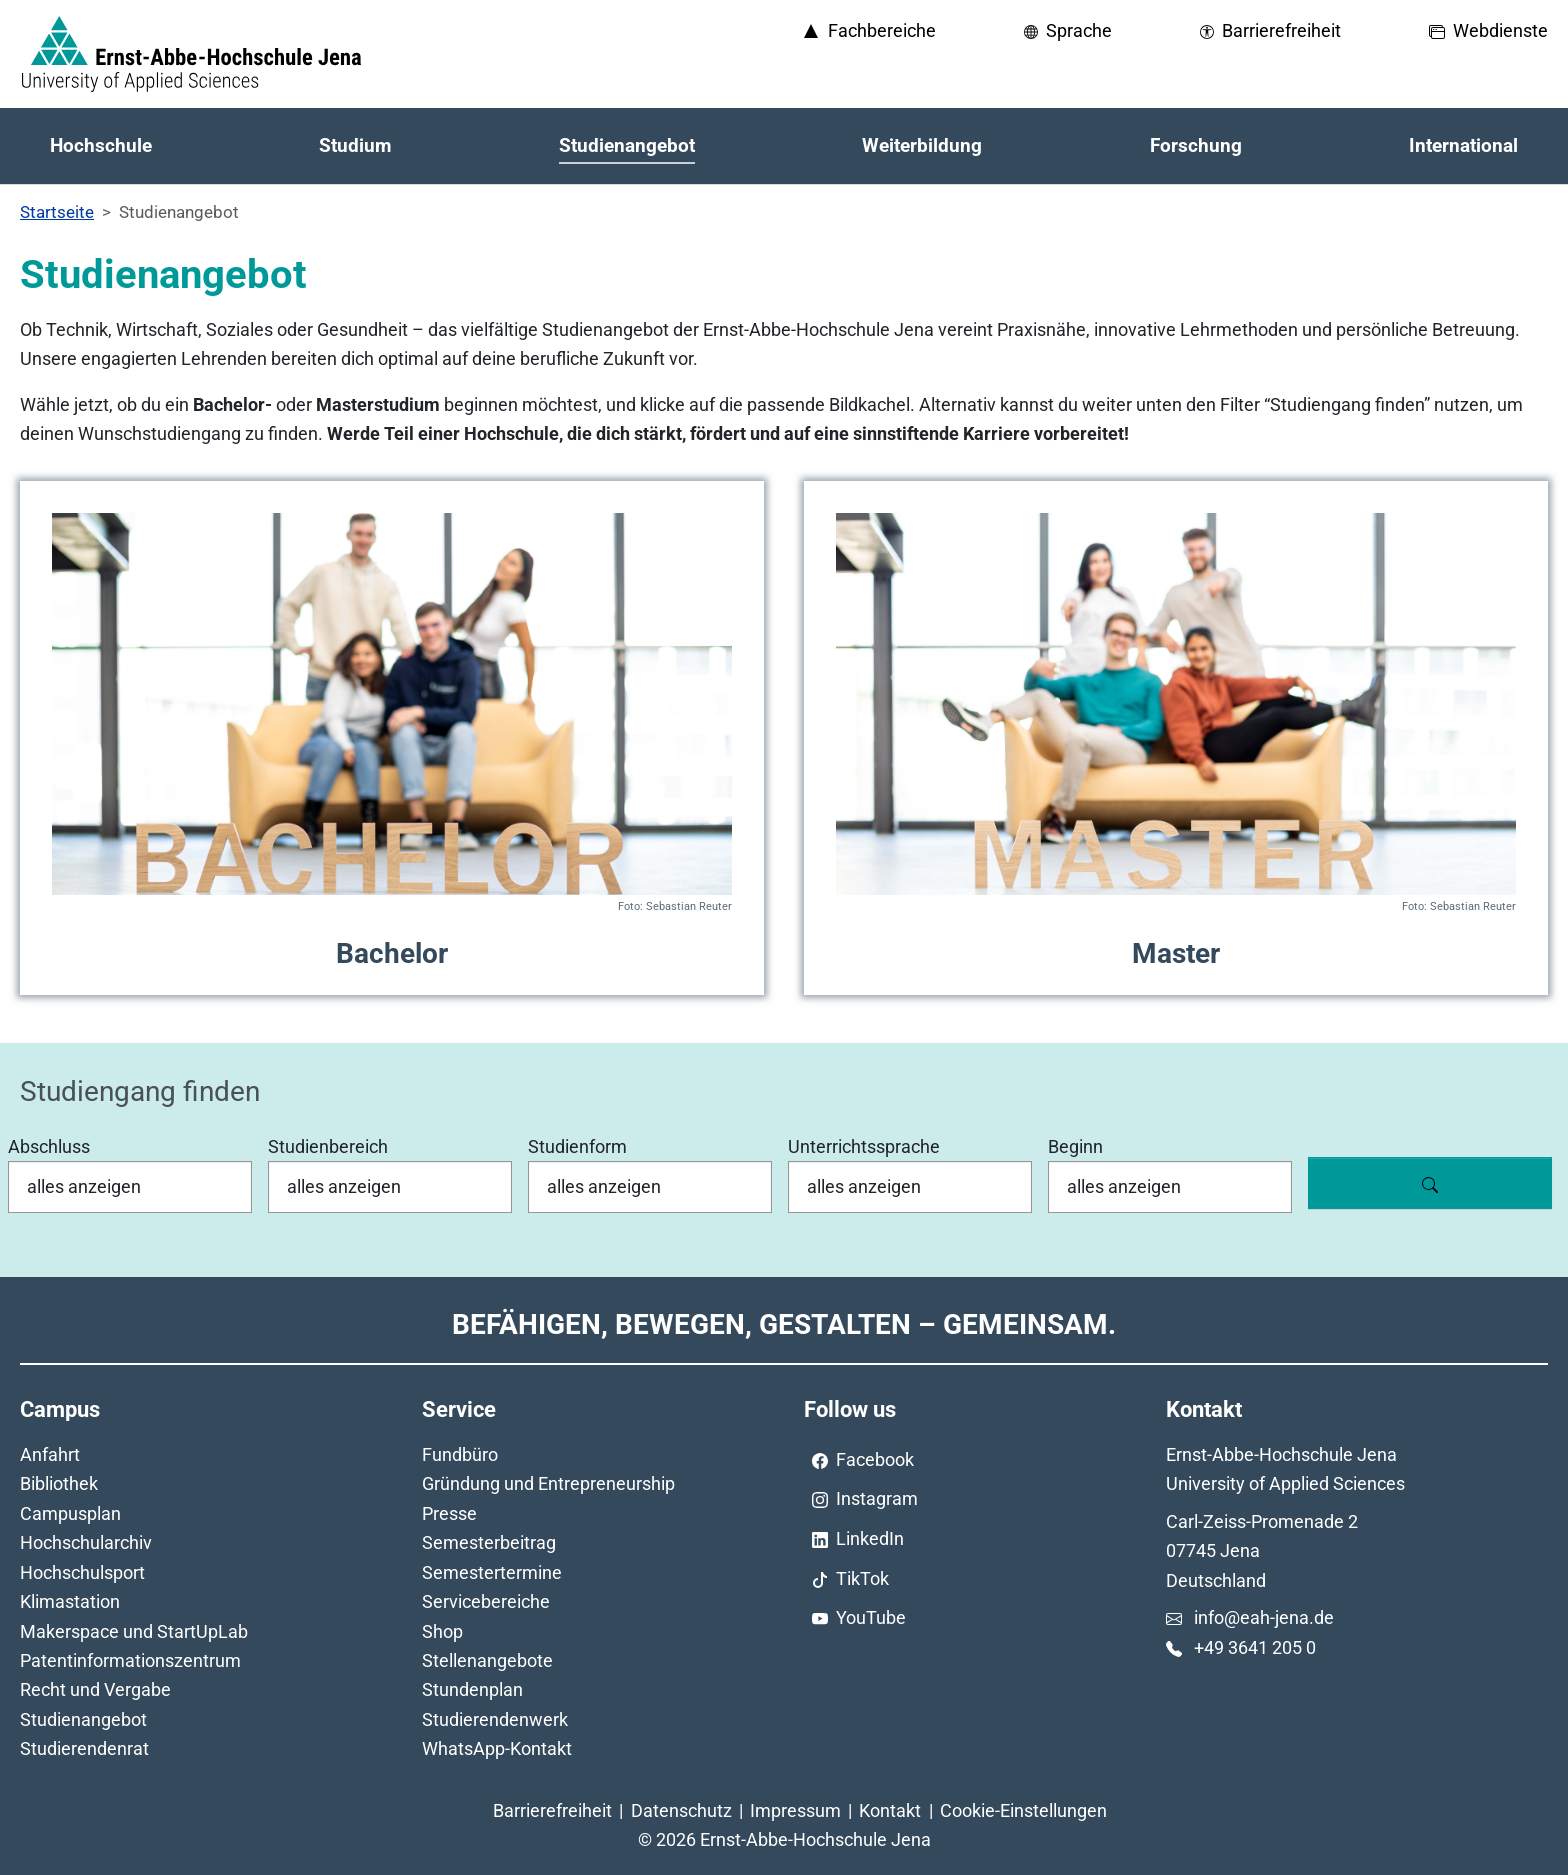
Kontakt (890, 1810)
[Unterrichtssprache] (910, 1187)
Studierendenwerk (495, 1719)
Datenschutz (681, 1810)
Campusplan (70, 1513)
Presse (449, 1513)
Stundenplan (472, 1689)
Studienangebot (83, 1719)
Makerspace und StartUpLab (134, 1631)
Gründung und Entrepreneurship (548, 1483)
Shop (442, 1631)
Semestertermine (492, 1572)
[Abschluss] (130, 1187)
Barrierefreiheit (552, 1810)
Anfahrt (50, 1454)
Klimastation (70, 1601)
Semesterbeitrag (489, 1542)
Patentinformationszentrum (130, 1660)
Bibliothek (59, 1483)
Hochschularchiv (86, 1542)
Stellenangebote (487, 1660)
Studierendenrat (84, 1748)
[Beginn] (1170, 1187)
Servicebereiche (486, 1601)
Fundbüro (460, 1454)
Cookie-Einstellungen (1023, 1810)
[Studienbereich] (390, 1187)
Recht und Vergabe (95, 1689)
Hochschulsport (82, 1572)
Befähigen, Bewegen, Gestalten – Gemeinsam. (784, 1324)
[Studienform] (650, 1187)
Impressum (795, 1810)
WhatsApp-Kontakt (497, 1748)
